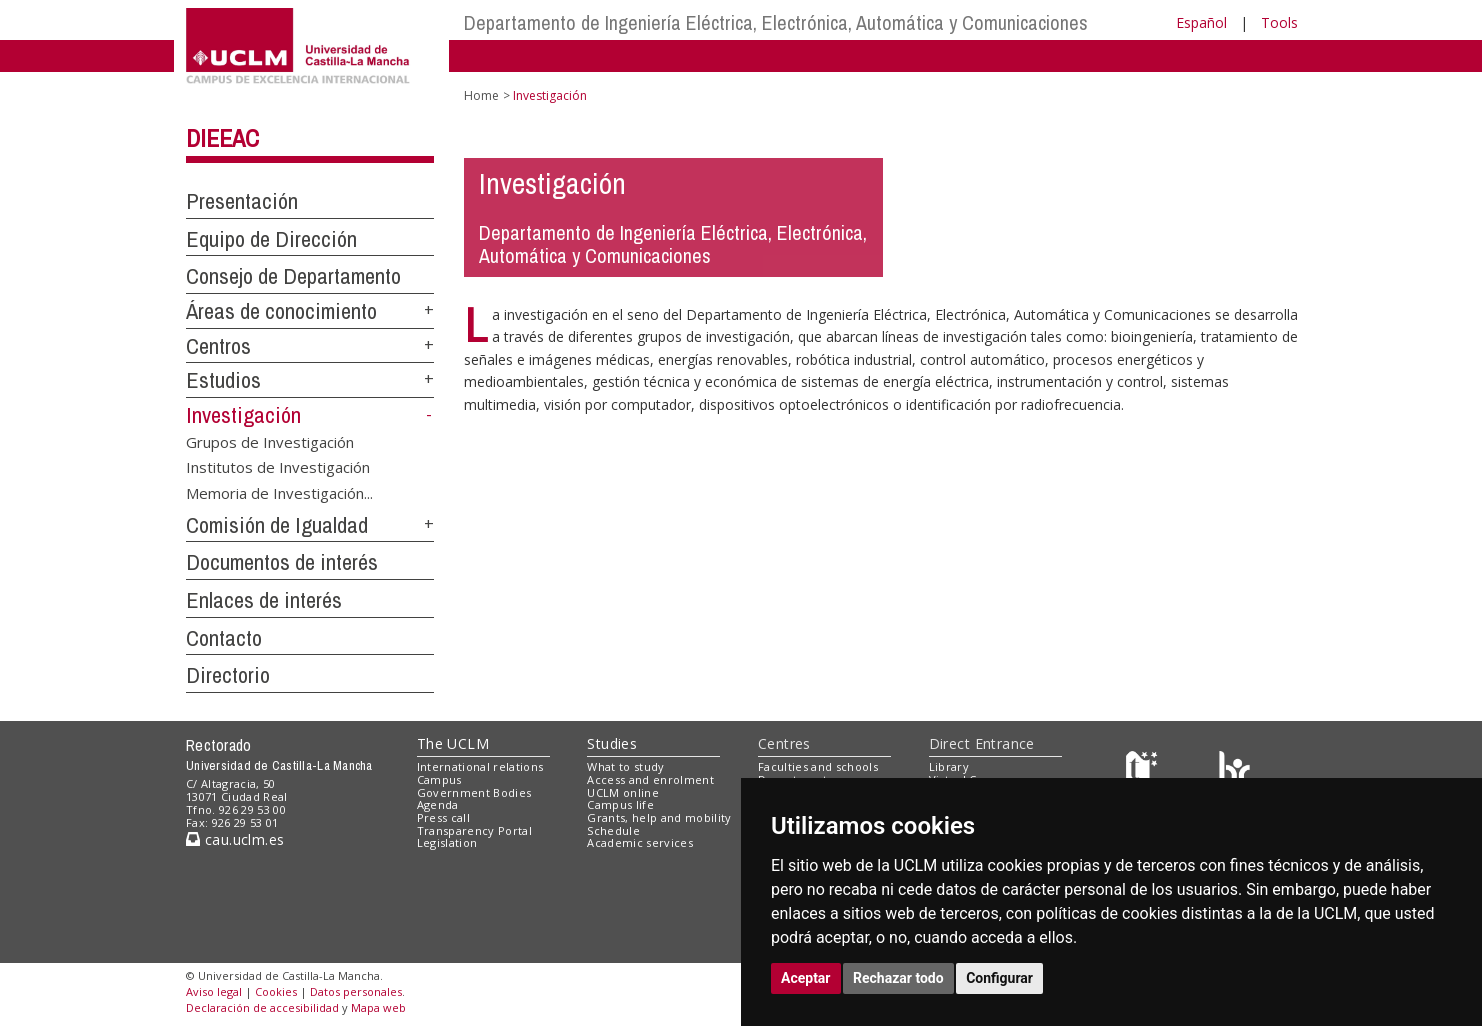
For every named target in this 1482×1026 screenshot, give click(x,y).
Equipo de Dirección (271, 239)
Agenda (438, 804)
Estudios (223, 380)
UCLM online (623, 792)
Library (949, 766)
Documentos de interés (282, 562)
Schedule (613, 830)
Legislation (447, 842)
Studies (612, 743)
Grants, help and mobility (659, 817)
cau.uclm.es (235, 839)
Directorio (228, 675)
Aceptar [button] (806, 978)
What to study (625, 766)
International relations (480, 766)
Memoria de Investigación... (279, 492)
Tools (1279, 22)
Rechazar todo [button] (898, 978)
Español (1201, 22)
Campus (439, 779)
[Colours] (1234, 771)
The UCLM (453, 743)
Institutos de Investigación (278, 467)
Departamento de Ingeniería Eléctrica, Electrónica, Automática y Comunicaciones (776, 22)
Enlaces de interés (264, 600)
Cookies (276, 991)
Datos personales (356, 991)
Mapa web (378, 1007)
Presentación (242, 201)
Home (481, 95)
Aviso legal (214, 991)
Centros (218, 346)
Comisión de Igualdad (277, 525)
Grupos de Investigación (270, 442)
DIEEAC (222, 138)
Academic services (640, 842)
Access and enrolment (650, 779)
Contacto (224, 638)
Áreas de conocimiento (281, 311)
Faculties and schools (818, 766)
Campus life (620, 804)
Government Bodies (474, 792)
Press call (443, 817)
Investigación (243, 415)
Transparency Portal (474, 830)
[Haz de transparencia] (1144, 771)
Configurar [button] (999, 978)
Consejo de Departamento (293, 276)
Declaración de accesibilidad (262, 1007)
